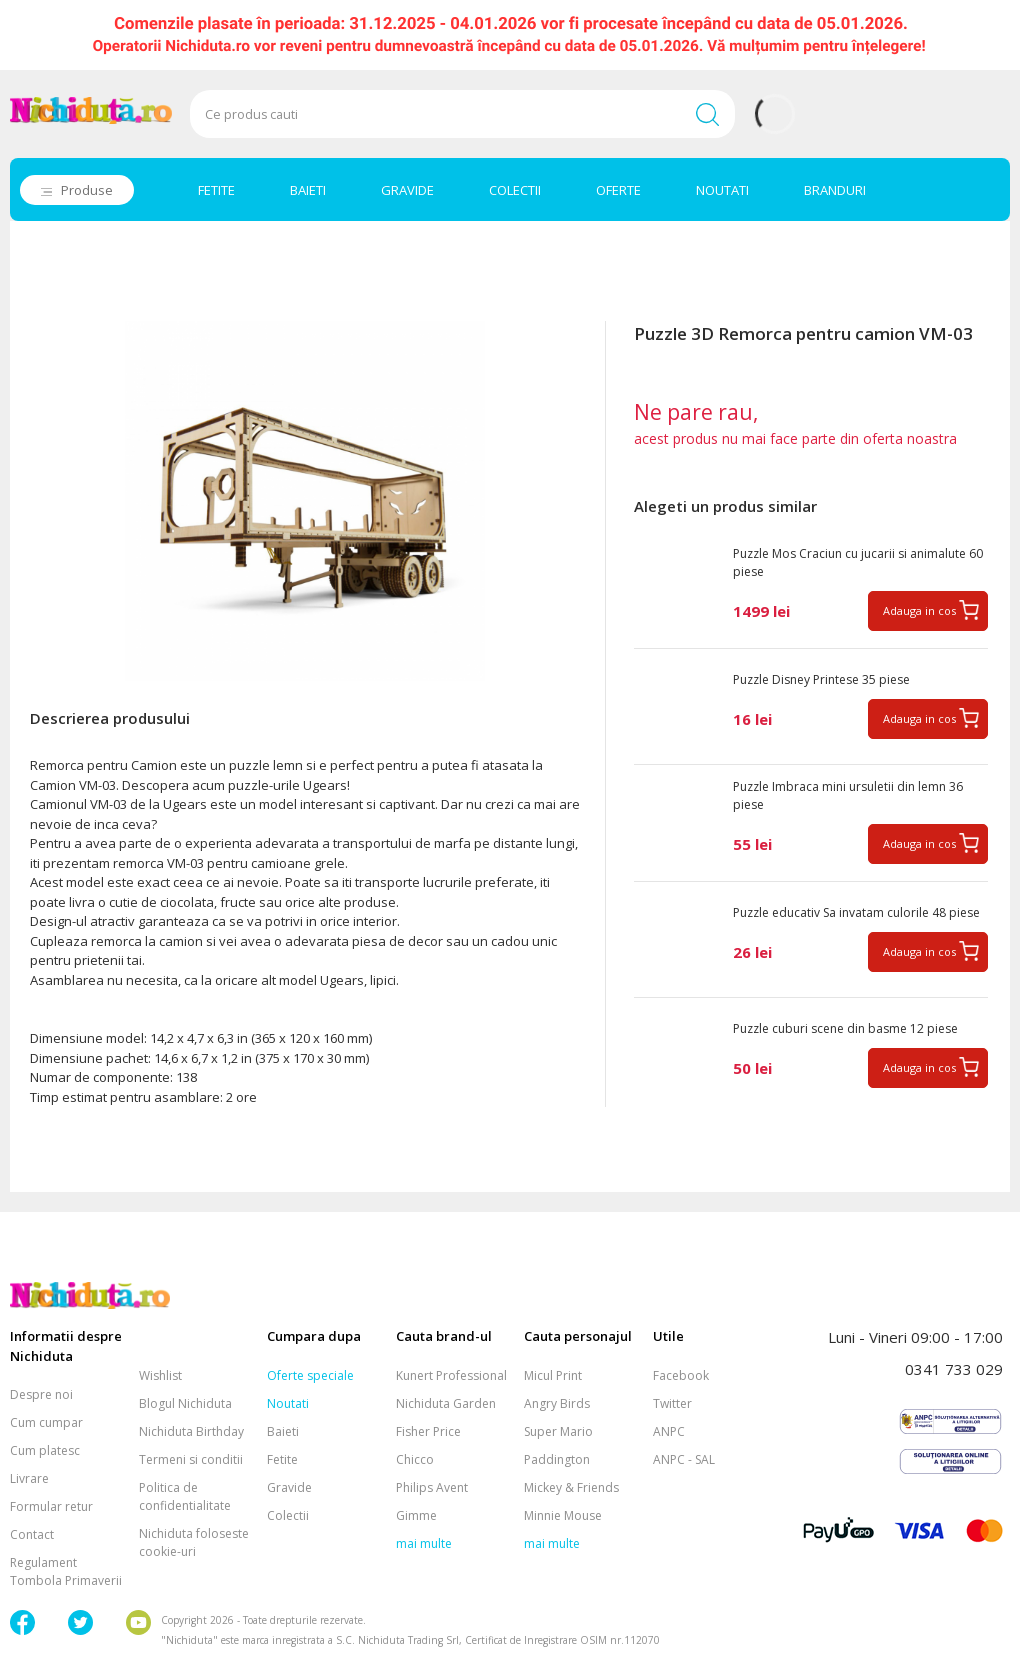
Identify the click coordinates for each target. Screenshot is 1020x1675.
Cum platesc (45, 1450)
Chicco (415, 1459)
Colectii (288, 1515)
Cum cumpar (46, 1422)
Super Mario (558, 1431)
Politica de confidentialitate (185, 1496)
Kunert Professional (451, 1375)
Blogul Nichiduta (185, 1403)
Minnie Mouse (563, 1515)
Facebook (681, 1375)
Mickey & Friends (571, 1487)
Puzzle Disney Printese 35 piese (821, 679)
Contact (32, 1534)
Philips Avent (432, 1487)
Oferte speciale (310, 1375)
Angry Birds (557, 1403)
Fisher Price (428, 1431)
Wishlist (160, 1375)
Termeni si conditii (191, 1459)
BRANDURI (835, 190)
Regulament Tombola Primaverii (66, 1571)
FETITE (216, 190)
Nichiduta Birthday (191, 1431)
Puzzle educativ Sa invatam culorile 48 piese (856, 912)
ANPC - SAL (684, 1459)
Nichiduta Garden (446, 1403)
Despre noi (41, 1394)
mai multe (424, 1543)
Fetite (282, 1459)
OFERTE (618, 190)
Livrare (29, 1478)
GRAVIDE (407, 190)
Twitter (672, 1403)
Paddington (557, 1459)
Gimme (416, 1515)
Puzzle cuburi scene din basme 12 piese (845, 1028)
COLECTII (515, 190)
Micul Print (553, 1375)
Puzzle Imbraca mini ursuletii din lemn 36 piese (848, 795)
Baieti (283, 1431)
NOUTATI (722, 190)
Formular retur (51, 1506)
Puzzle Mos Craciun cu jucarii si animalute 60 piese (858, 562)
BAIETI (308, 190)
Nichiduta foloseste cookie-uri (194, 1542)
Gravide (289, 1487)
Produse (87, 190)
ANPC (669, 1431)
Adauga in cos (919, 610)
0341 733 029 (954, 1369)
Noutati (288, 1403)
